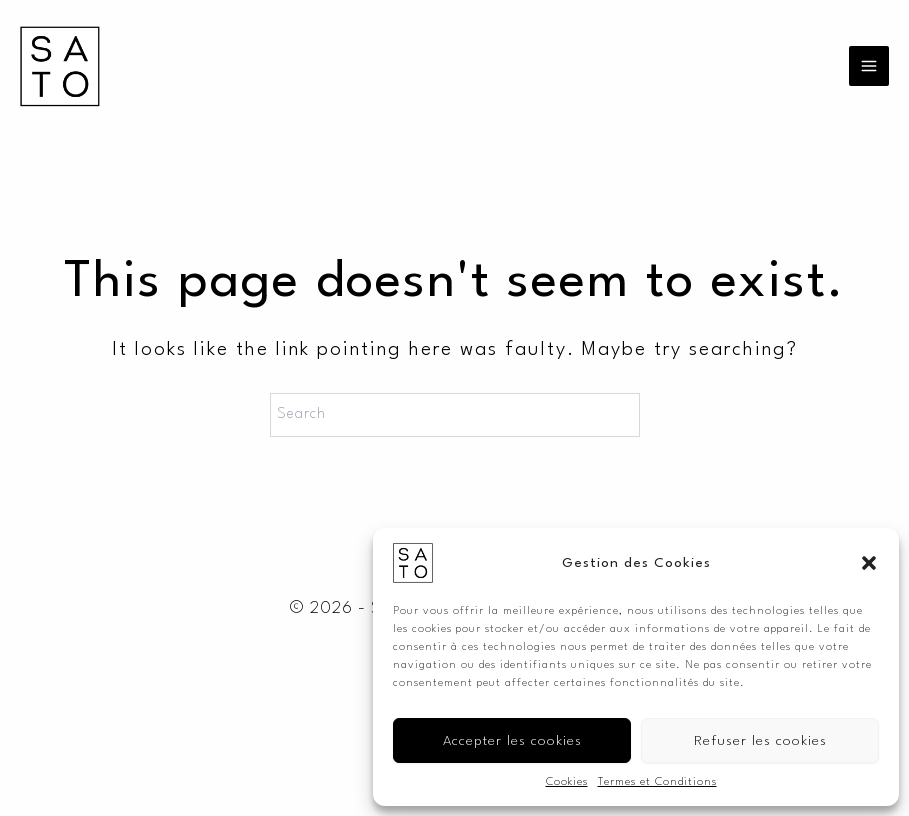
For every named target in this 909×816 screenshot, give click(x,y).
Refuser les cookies (760, 741)
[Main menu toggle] (869, 66)
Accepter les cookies (512, 741)
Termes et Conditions (657, 782)
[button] (869, 563)
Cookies (567, 782)
